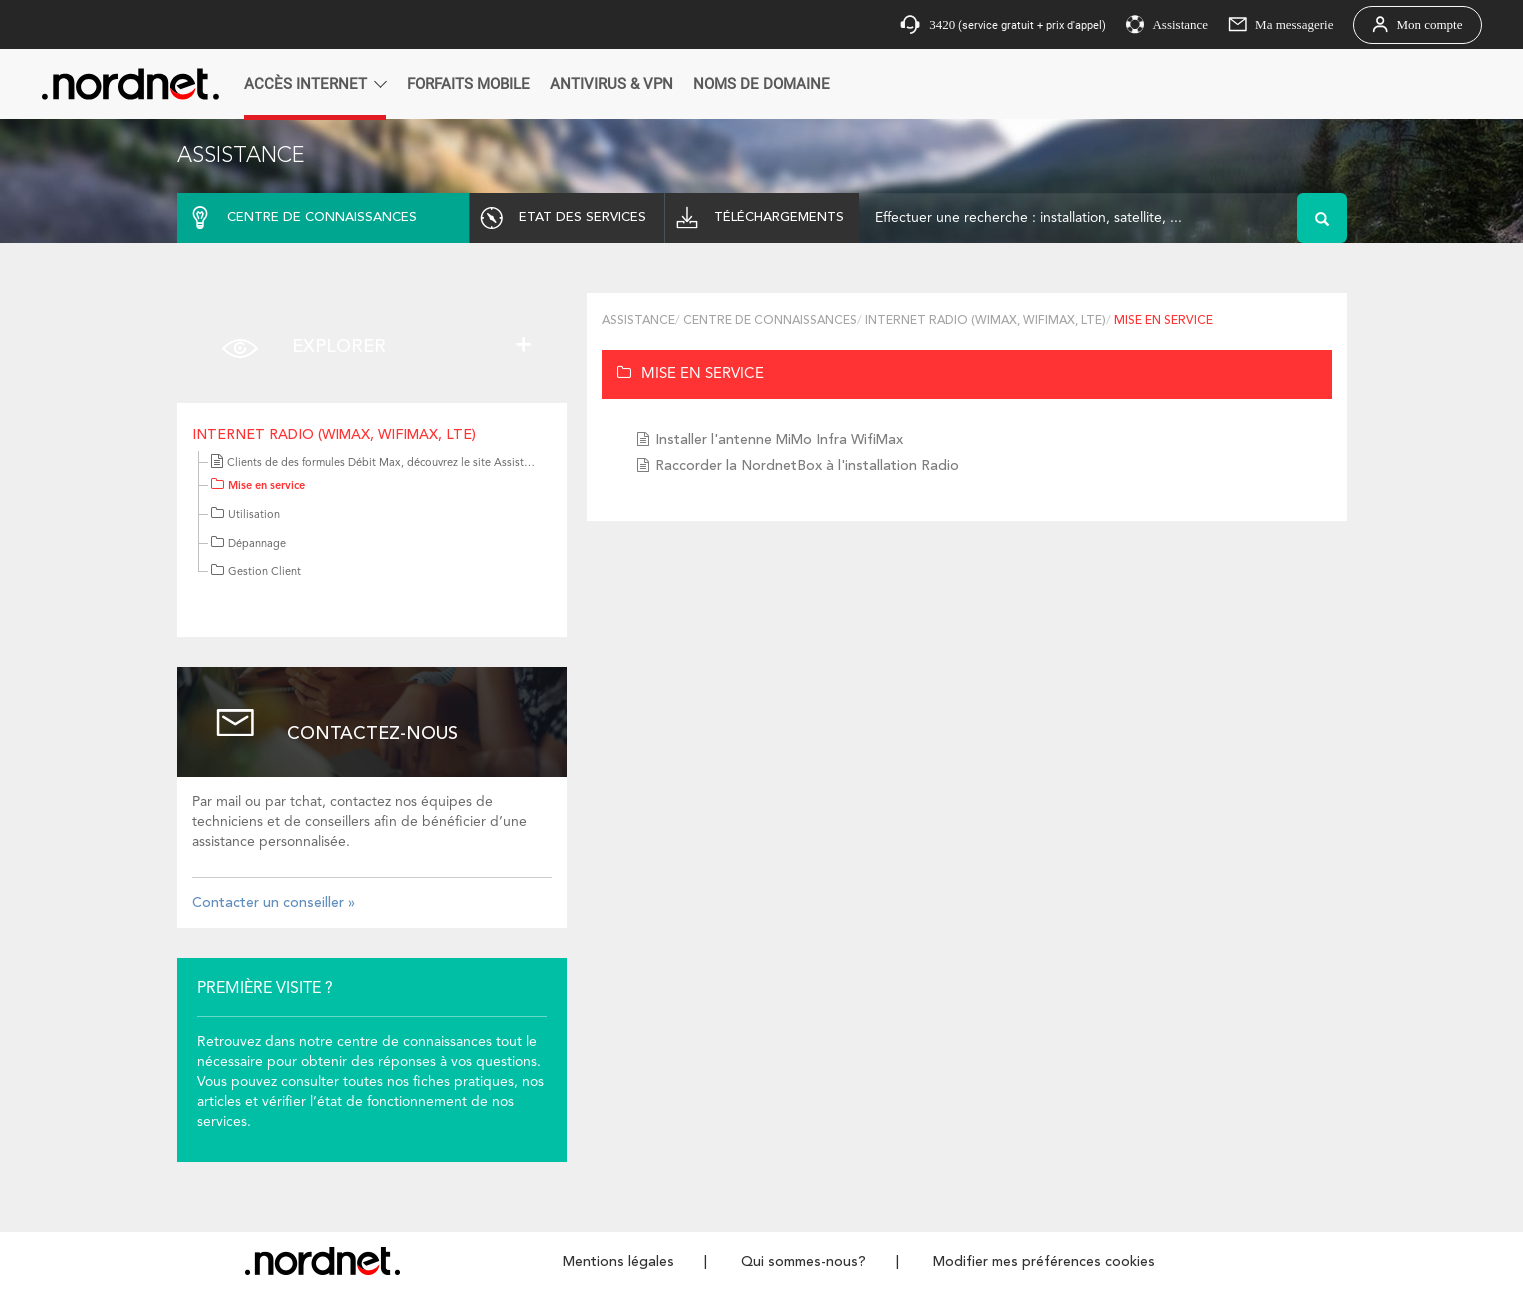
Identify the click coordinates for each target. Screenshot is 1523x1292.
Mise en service (258, 486)
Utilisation (245, 515)
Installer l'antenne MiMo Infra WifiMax (779, 440)
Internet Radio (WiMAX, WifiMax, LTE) (334, 435)
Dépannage (248, 544)
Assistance (638, 321)
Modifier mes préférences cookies (1044, 1262)
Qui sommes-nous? (803, 1262)
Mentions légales (618, 1262)
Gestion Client (256, 572)
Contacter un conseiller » (273, 903)
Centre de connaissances (770, 321)
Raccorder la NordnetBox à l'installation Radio (807, 466)
